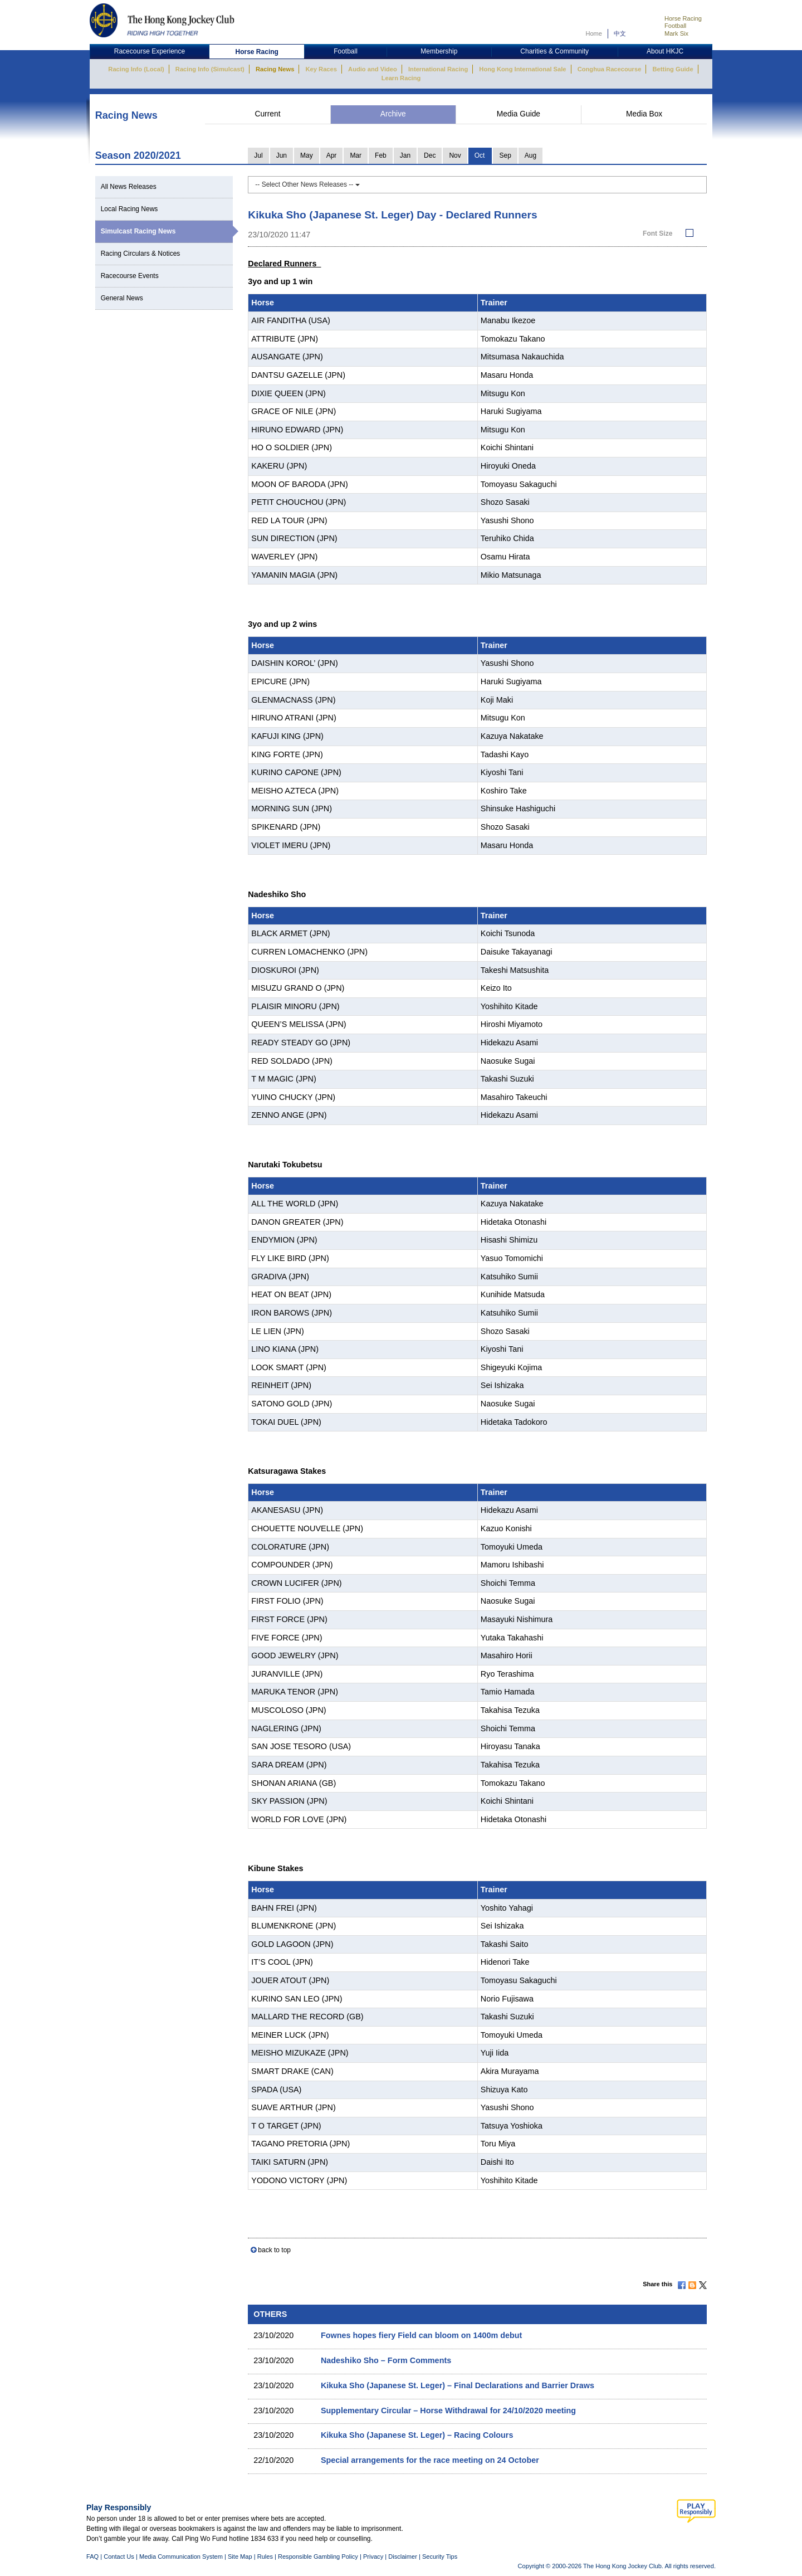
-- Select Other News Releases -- (307, 184)
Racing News (275, 69)
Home (593, 33)
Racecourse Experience (149, 51)
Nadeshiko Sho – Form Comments (386, 2360)
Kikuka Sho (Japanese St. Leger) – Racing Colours (417, 2435)
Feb (381, 155)
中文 (620, 33)
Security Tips (439, 2556)
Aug (530, 155)
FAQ (92, 2556)
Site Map (240, 2556)
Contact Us (119, 2556)
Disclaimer (402, 2556)
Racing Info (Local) (136, 69)
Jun (281, 155)
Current (267, 114)
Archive (393, 114)
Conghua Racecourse (610, 69)
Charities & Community (554, 51)
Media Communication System (181, 2556)
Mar (355, 155)
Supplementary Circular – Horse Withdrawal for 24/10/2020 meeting (448, 2410)
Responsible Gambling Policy (318, 2556)
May (306, 155)
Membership (438, 51)
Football (675, 25)
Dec (430, 155)
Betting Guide (672, 69)
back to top (274, 2250)
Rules (266, 2556)
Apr (331, 155)
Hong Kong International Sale (522, 69)
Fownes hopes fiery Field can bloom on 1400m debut (421, 2335)
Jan (405, 155)
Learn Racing (401, 78)
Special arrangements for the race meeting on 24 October (430, 2460)
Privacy (373, 2556)
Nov (455, 155)
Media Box (644, 114)
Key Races (321, 69)
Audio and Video (372, 69)
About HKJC (665, 51)
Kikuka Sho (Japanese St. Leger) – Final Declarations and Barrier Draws (457, 2385)
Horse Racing (683, 18)
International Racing (438, 69)
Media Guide (518, 114)
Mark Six (676, 33)
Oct (480, 155)
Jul (258, 155)
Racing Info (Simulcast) (209, 69)
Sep (505, 155)
